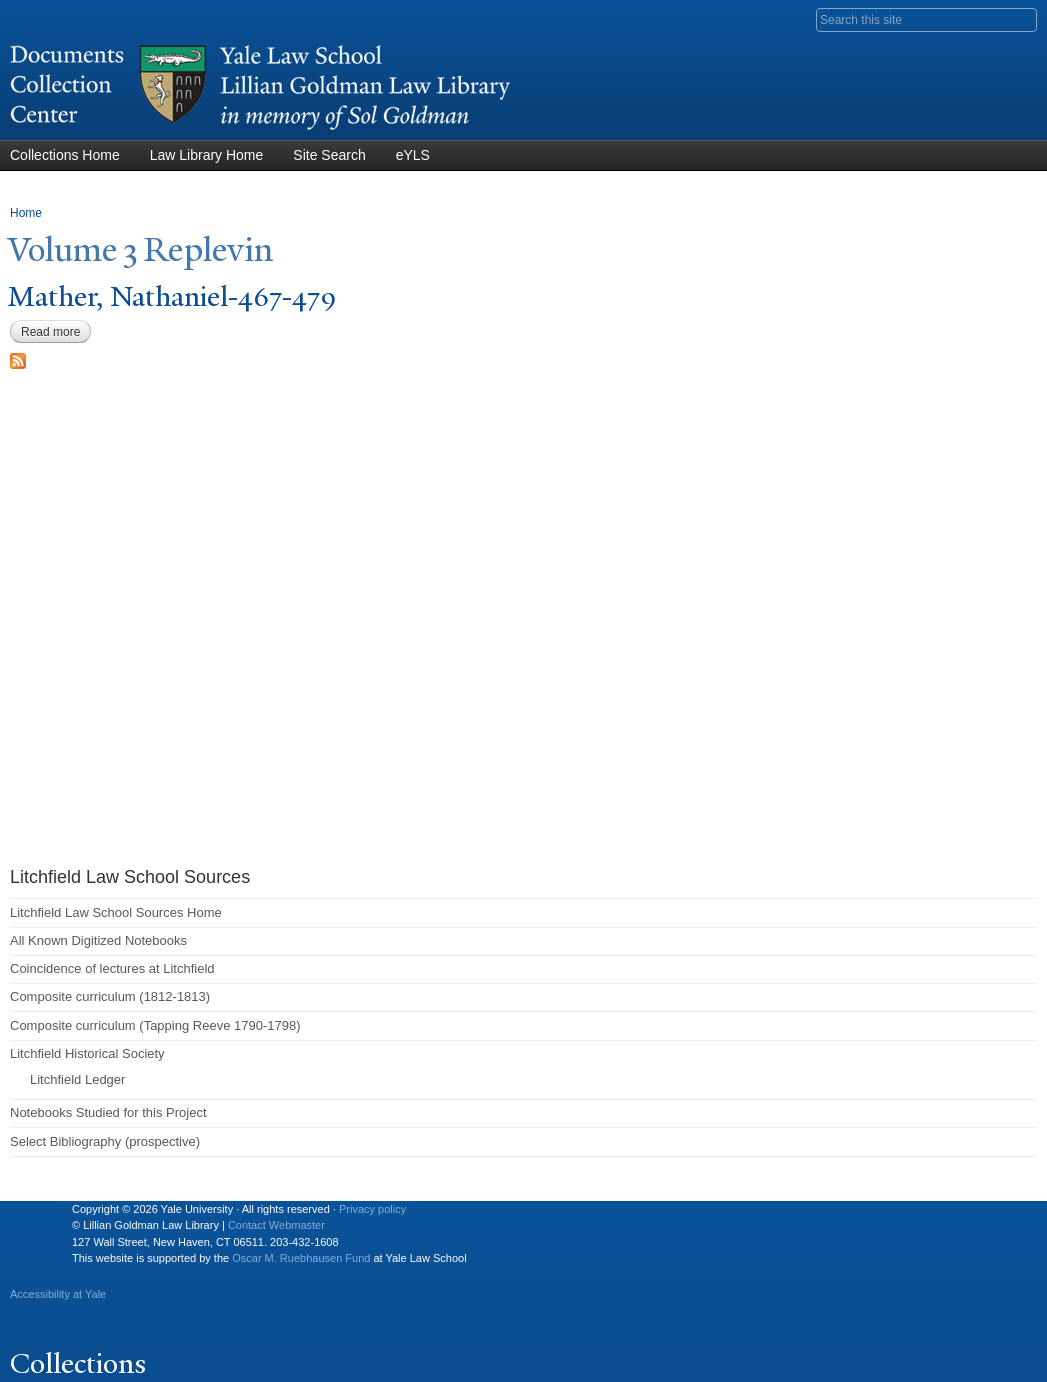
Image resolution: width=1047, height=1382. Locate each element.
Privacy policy (372, 1209)
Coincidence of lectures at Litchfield (112, 968)
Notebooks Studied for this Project (108, 1112)
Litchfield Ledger (77, 1079)
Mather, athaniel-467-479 (172, 296)
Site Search (329, 155)
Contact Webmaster (276, 1225)
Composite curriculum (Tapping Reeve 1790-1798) (155, 1025)
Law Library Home (207, 155)
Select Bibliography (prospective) (105, 1141)
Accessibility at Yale (58, 1294)
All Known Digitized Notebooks (98, 940)
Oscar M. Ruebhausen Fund (301, 1258)
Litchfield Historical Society (87, 1053)
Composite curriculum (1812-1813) (110, 996)
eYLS (413, 155)
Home (26, 213)
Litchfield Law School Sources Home (116, 912)
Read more (56, 332)
